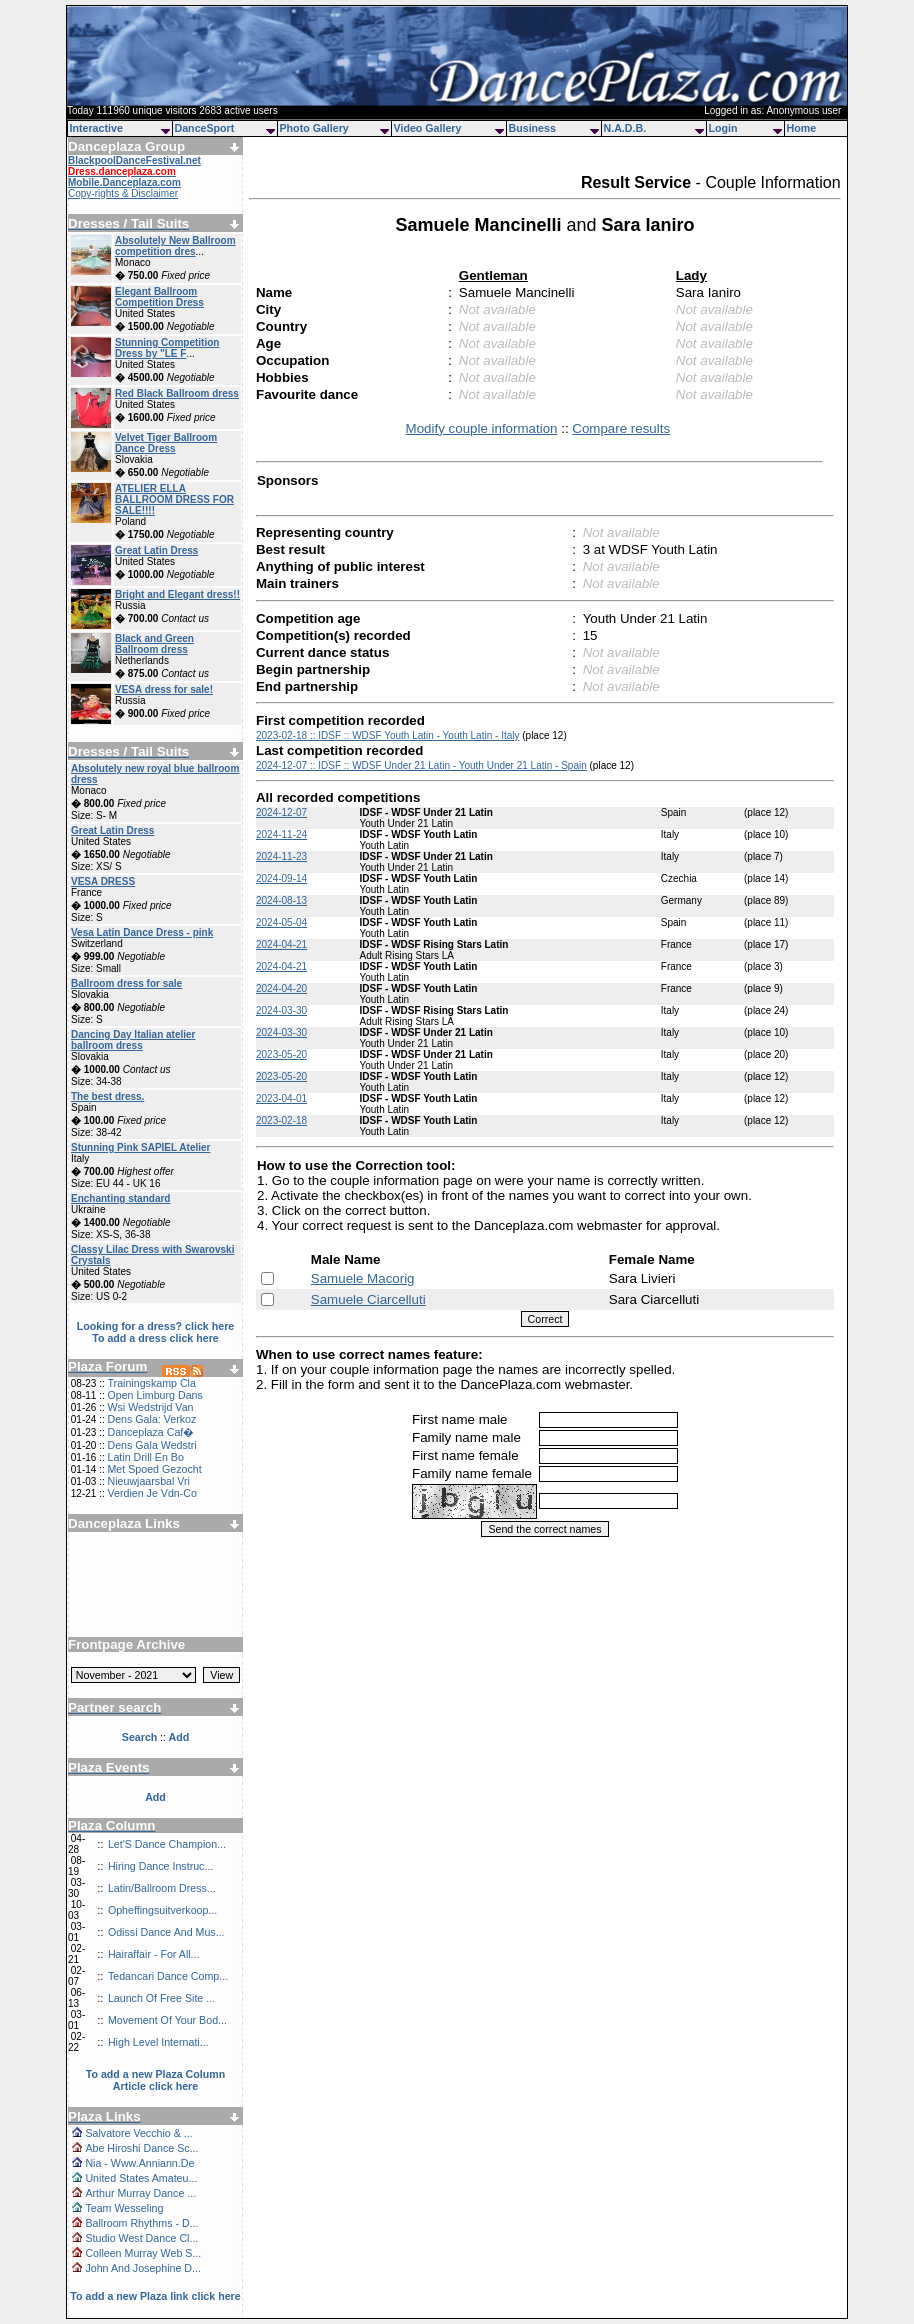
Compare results (621, 428)
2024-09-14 (281, 878)
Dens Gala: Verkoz (151, 1419)
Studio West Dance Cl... (141, 2238)
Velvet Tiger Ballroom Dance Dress (166, 443)
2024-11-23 (281, 856)
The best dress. (107, 1096)
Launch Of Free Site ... (161, 1998)
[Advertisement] (156, 1577)
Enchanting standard (120, 1198)
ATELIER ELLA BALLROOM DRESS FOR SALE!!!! (174, 499)
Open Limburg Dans (154, 1395)
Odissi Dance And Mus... (166, 1932)
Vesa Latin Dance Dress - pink (142, 932)
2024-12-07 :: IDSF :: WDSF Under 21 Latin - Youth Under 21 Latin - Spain (421, 765)
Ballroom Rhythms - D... (141, 2223)
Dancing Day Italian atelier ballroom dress (133, 1040)
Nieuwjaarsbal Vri (148, 1481)
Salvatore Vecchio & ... (138, 2133)
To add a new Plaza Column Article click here (156, 2080)
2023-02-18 (281, 1120)
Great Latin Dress (156, 550)
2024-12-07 (281, 812)
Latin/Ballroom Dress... (162, 1888)
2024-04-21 (281, 944)
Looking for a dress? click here (156, 1326)
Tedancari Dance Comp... (168, 1976)
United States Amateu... (141, 2178)
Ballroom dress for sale (126, 983)
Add (155, 1797)
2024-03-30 (281, 1010)
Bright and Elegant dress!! (177, 594)
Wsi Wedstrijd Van (150, 1407)
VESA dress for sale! (164, 689)
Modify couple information (482, 428)
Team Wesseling (124, 2208)
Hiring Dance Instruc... (160, 1866)
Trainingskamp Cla (151, 1383)
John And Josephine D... (143, 2268)
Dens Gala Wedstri (151, 1445)
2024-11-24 (281, 834)
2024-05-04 (281, 922)
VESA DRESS (103, 881)
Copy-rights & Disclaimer (123, 193)
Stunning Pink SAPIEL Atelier (140, 1147)
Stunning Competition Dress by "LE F (167, 348)
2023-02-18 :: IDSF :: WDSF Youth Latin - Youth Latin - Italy (387, 735)
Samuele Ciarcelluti (368, 1299)
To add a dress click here (155, 1338)
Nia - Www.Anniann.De (139, 2163)
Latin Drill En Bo (145, 1457)
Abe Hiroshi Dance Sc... (141, 2148)
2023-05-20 (281, 1054)
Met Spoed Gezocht (154, 1469)
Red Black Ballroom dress (177, 393)
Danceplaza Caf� (150, 1432)
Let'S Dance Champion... (167, 1844)
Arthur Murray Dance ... (140, 2193)
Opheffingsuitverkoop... (162, 1910)
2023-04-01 (281, 1098)
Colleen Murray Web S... (143, 2253)
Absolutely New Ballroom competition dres (175, 246)
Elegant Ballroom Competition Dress (159, 297)
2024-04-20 (281, 988)
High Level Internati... (158, 2042)
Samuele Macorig (363, 1278)
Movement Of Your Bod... (167, 2020)
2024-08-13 (281, 900)
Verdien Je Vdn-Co (151, 1493)
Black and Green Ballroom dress (154, 644)
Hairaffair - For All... (154, 1954)
